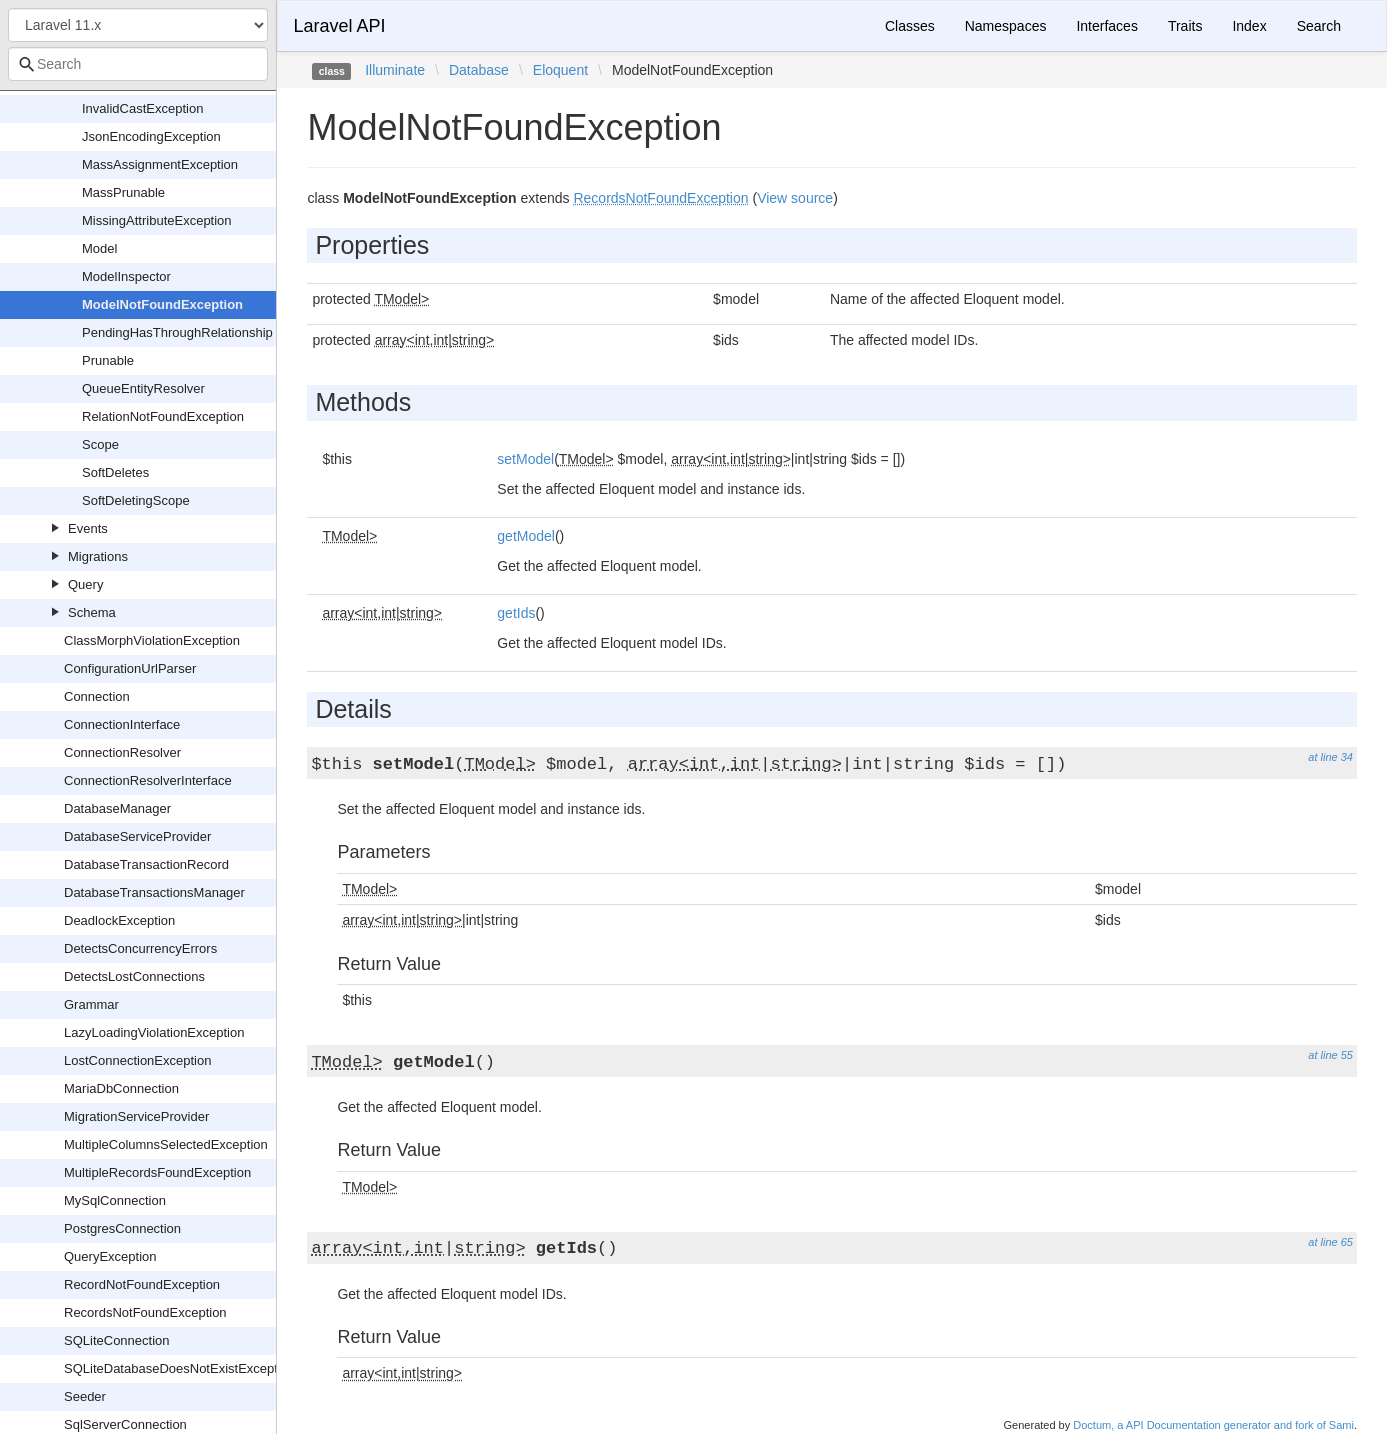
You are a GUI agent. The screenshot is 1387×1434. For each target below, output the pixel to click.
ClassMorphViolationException (152, 640)
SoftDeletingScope (136, 500)
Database (479, 70)
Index (1249, 26)
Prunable (108, 360)
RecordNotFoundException (142, 1284)
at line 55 (1330, 1055)
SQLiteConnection (117, 1340)
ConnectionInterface (122, 724)
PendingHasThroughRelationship (177, 332)
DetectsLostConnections (134, 976)
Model (99, 248)
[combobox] (138, 64)
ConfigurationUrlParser (130, 668)
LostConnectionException (137, 1060)
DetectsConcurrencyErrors (140, 948)
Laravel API (339, 26)
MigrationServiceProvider (136, 1116)
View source (795, 198)
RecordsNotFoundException (145, 1312)
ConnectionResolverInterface (148, 780)
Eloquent (560, 70)
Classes (910, 26)
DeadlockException (119, 920)
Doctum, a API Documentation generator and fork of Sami (1213, 1425)
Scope (100, 444)
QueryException (110, 1256)
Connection (97, 696)
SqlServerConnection (125, 1424)
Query (85, 584)
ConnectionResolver (122, 752)
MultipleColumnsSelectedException (166, 1144)
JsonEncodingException (151, 136)
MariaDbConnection (121, 1088)
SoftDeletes (115, 472)
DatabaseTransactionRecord (146, 864)
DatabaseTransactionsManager (154, 892)
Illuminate (395, 70)
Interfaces (1106, 26)
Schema (92, 612)
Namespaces (1006, 26)
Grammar (91, 1004)
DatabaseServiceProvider (137, 836)
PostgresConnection (122, 1228)
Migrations (98, 556)
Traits (1185, 26)
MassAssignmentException (160, 164)
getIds (516, 613)
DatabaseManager (117, 808)
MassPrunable (123, 192)
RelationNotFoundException (163, 416)
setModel (525, 459)
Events (88, 528)
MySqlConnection (115, 1200)
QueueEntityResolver (143, 388)
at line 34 (1330, 757)
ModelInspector (126, 276)
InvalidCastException (142, 108)
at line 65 (1330, 1242)
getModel (526, 536)
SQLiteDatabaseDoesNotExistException (179, 1368)
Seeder (85, 1396)
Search (1319, 26)
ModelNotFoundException (162, 304)
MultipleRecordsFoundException (157, 1172)
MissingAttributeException (157, 220)
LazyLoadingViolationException (154, 1032)
